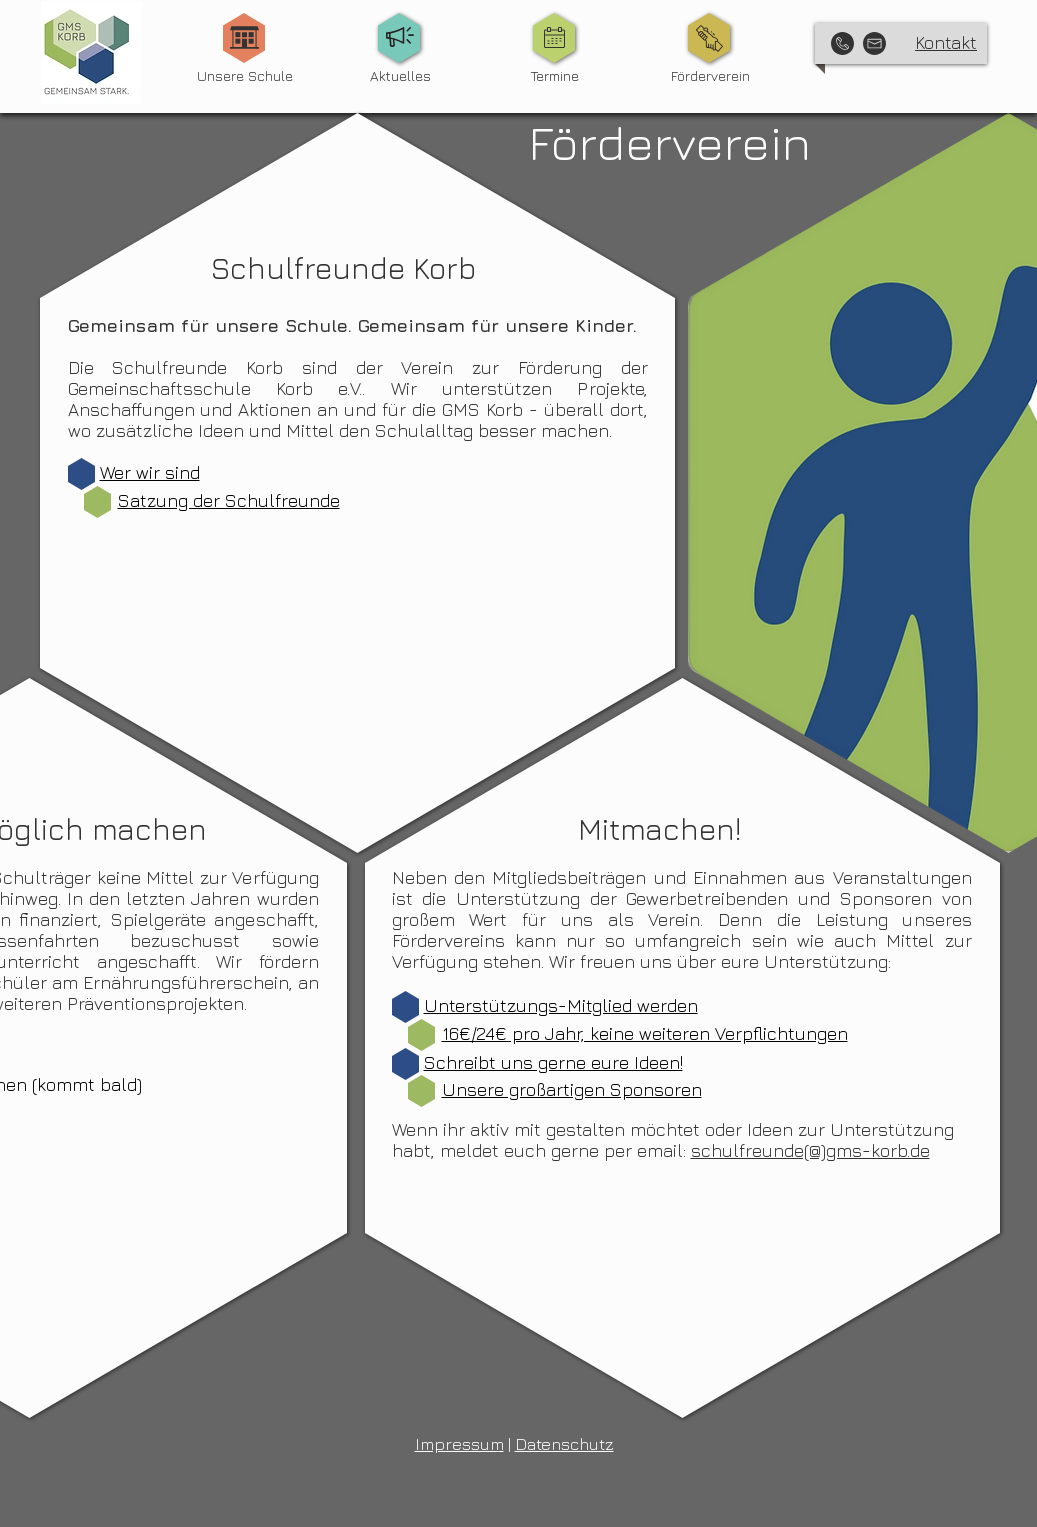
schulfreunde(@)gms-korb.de (810, 1150)
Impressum (459, 1444)
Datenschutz (564, 1444)
